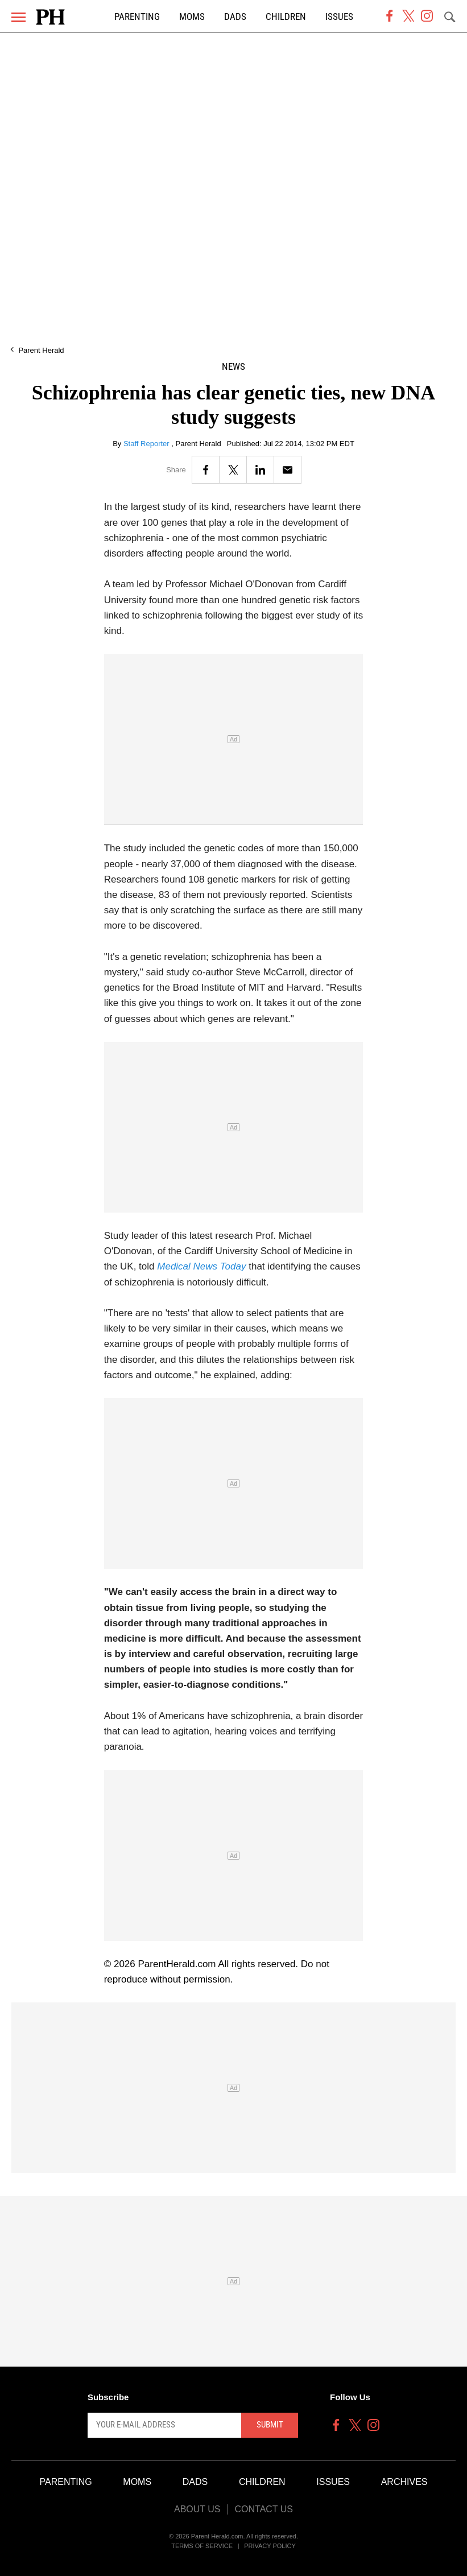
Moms (192, 16)
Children (286, 16)
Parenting (137, 16)
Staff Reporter (147, 443)
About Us (197, 2509)
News (233, 366)
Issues (339, 16)
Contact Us (263, 2509)
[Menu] (18, 17)
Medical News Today (203, 1266)
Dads (235, 16)
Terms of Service (202, 2545)
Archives (404, 2482)
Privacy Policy (270, 2545)
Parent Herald (41, 350)
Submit (270, 2425)
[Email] (287, 470)
